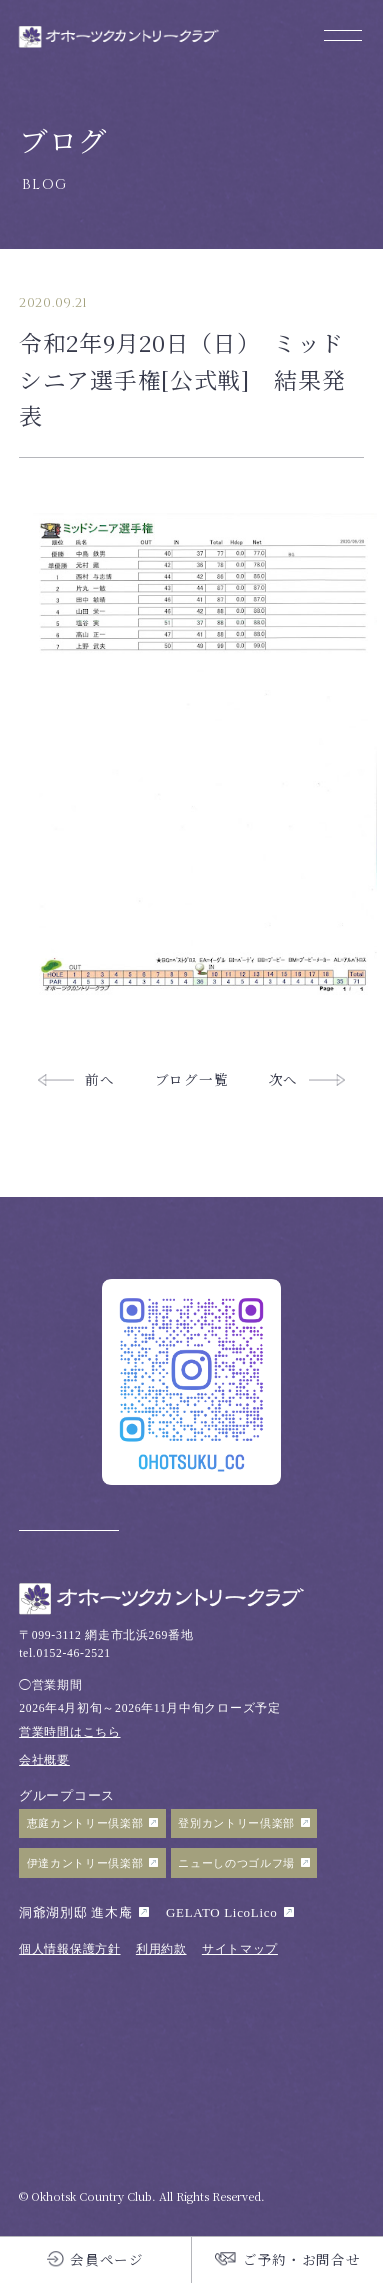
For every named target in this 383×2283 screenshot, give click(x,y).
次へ (283, 1079)
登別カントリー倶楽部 (236, 1823)
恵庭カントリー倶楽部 (85, 1823)
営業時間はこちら (69, 1732)
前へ (99, 1079)
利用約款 (161, 1949)
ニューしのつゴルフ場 (236, 1863)
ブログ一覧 (191, 1079)
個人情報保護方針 (69, 1949)
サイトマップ (240, 1949)
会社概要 (44, 1760)
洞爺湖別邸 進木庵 (75, 1912)
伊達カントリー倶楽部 (85, 1863)
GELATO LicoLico (221, 1912)
